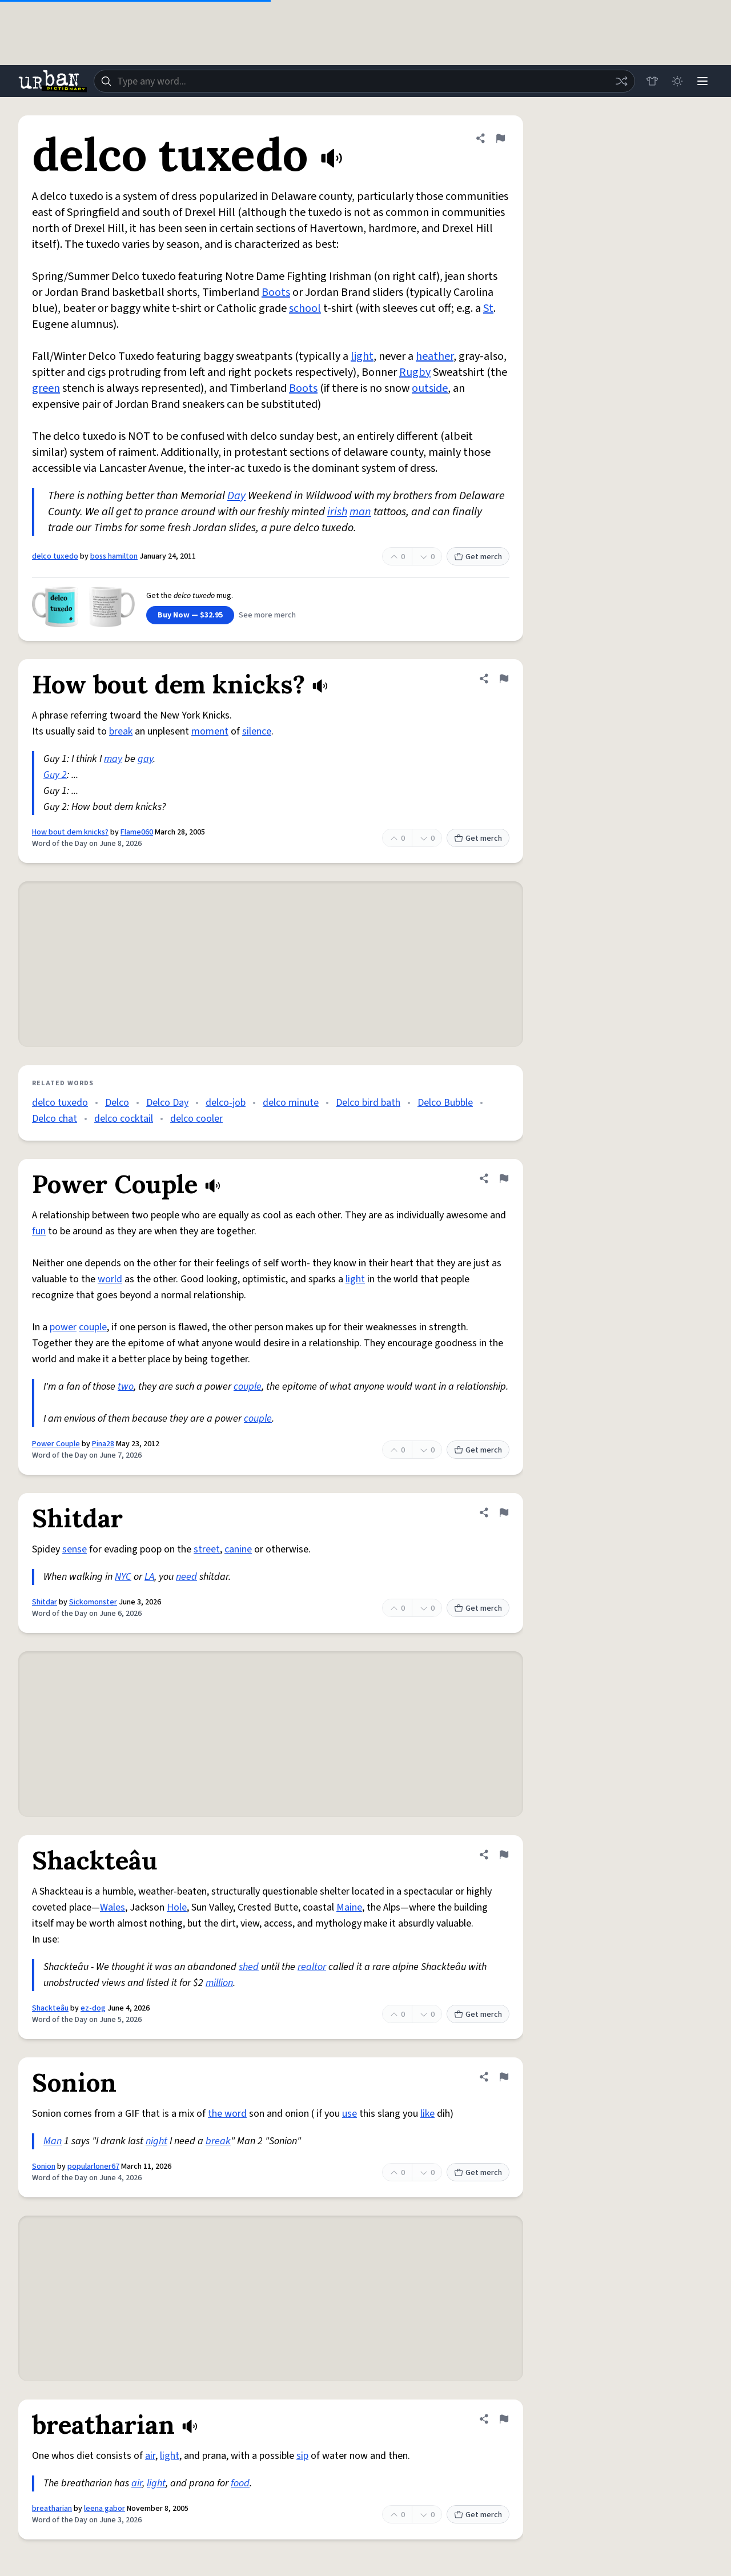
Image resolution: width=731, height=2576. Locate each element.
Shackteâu (50, 2008)
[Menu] (702, 81)
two (126, 1386)
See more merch (267, 615)
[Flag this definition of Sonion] (504, 2077)
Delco (117, 1103)
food (240, 2483)
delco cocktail (123, 1119)
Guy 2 (55, 775)
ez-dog (93, 2008)
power (63, 1327)
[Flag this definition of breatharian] (504, 2419)
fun (39, 1231)
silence (256, 731)
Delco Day (167, 1103)
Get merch (478, 557)
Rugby (415, 372)
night (156, 2141)
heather (434, 356)
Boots (276, 292)
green (46, 388)
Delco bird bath (368, 1103)
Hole (177, 1907)
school (305, 308)
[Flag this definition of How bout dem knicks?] (504, 678)
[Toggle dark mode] (677, 81)
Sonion (43, 2166)
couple (93, 1327)
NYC (123, 1577)
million (219, 1983)
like (427, 2113)
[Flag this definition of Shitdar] (504, 1512)
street (207, 1549)
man (360, 512)
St (488, 308)
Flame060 (137, 832)
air (150, 2456)
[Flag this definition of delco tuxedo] (500, 138)
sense (74, 1549)
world (110, 1279)
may (113, 759)
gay (145, 759)
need (186, 1577)
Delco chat (54, 1119)
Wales (112, 1907)
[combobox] (364, 81)
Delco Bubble (445, 1103)
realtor (312, 1967)
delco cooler (196, 1119)
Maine (349, 1907)
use (349, 2113)
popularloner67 (93, 2166)
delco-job (226, 1103)
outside (430, 388)
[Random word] (621, 81)
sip (302, 2456)
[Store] (652, 81)
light (362, 356)
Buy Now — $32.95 (190, 615)
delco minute (291, 1103)
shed (249, 1967)
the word (227, 2113)
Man (52, 2141)
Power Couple (56, 1444)
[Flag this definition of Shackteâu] (504, 1854)
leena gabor (104, 2508)
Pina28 (103, 1444)
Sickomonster (93, 1602)
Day (236, 496)
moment (209, 731)
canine (238, 1549)
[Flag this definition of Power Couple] (504, 1178)
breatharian (52, 2508)
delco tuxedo (55, 556)
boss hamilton (114, 556)
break (120, 731)
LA (149, 1577)
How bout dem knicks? (70, 832)
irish (337, 512)
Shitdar (44, 1602)
